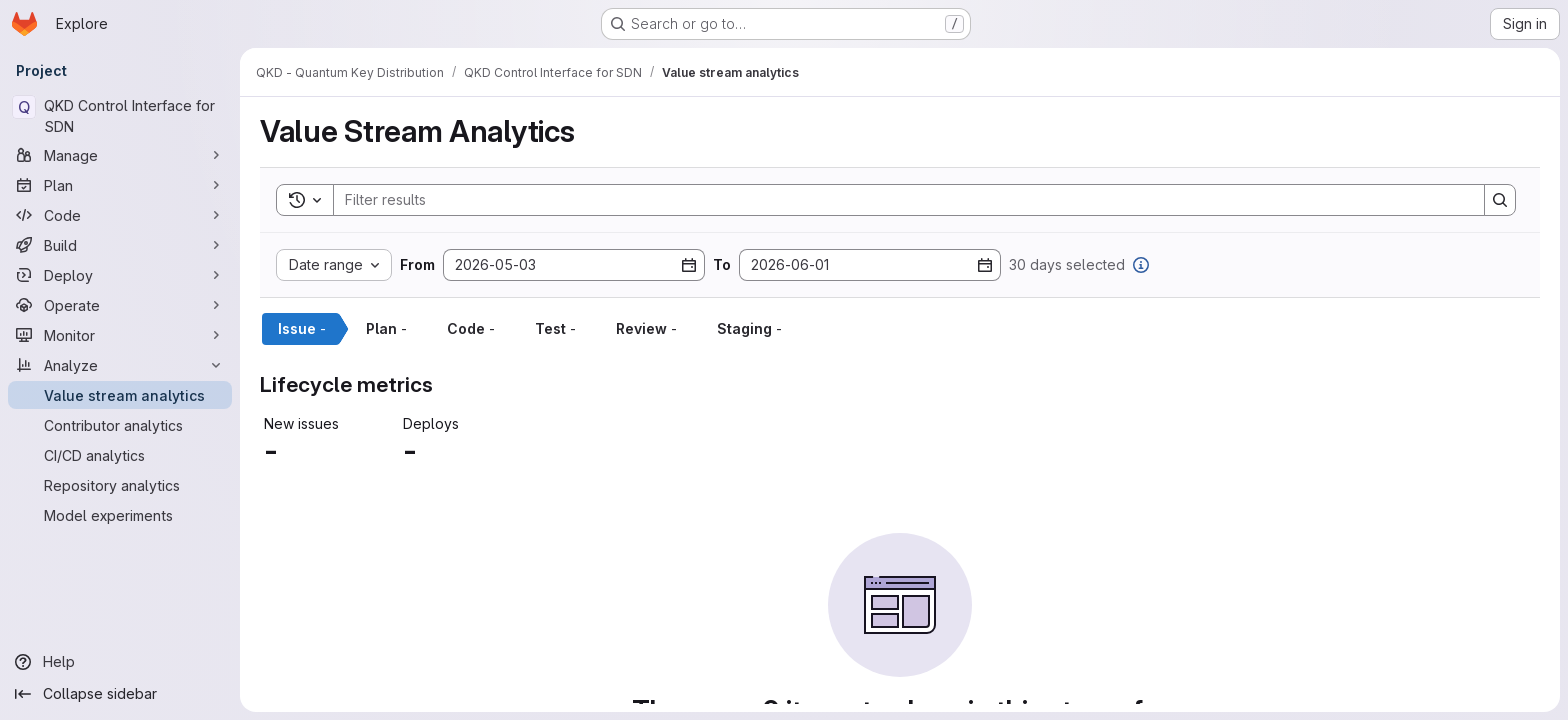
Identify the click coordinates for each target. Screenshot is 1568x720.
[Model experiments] (120, 515)
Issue (302, 328)
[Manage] (120, 155)
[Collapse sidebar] (120, 694)
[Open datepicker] (689, 265)
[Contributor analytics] (120, 425)
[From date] (574, 265)
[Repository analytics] (120, 485)
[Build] (120, 245)
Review (646, 328)
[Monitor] (120, 335)
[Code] (120, 215)
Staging (749, 328)
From (417, 265)
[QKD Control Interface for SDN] (120, 116)
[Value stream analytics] (120, 395)
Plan (386, 328)
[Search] (899, 200)
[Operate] (120, 305)
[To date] (870, 265)
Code (471, 328)
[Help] (120, 662)
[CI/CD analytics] (120, 455)
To (722, 265)
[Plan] (120, 185)
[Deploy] (120, 275)
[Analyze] (120, 365)
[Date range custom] (334, 265)
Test (555, 328)
